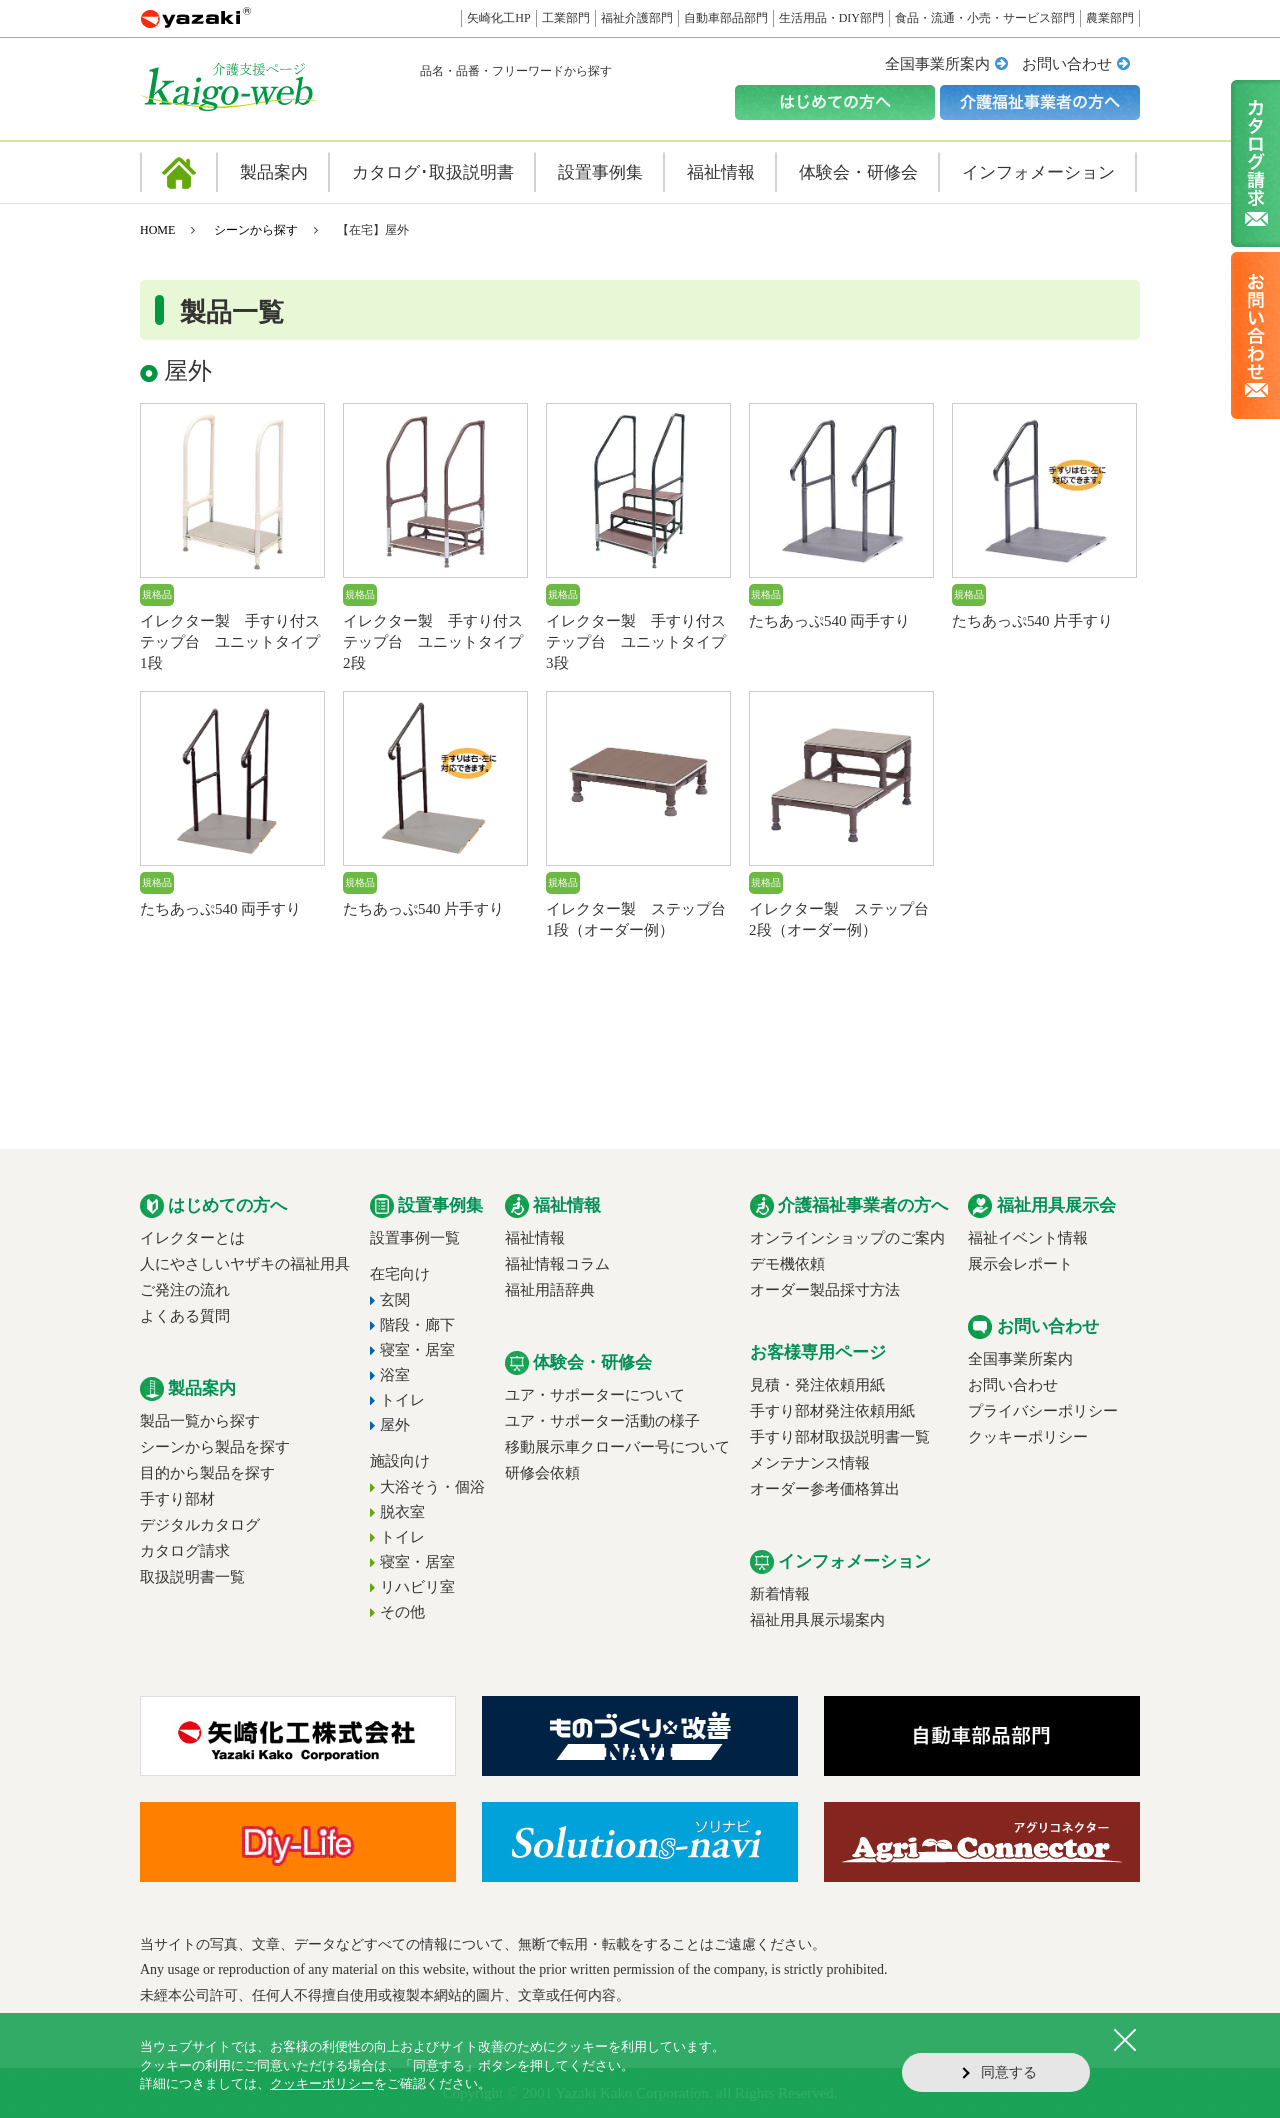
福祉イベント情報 (1028, 1238)
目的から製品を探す (207, 1473)
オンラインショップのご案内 (847, 1238)
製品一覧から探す (200, 1421)
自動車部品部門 (726, 18)
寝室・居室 (417, 1350)
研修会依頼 (542, 1473)
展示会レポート (1020, 1264)
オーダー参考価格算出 (825, 1489)
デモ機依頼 (787, 1264)
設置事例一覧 (415, 1238)
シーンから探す (256, 230)
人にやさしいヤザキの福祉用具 (245, 1264)
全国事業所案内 (937, 64)
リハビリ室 (417, 1587)
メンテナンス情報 (810, 1463)
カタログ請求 (185, 1551)
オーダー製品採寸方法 (825, 1290)
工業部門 (566, 18)
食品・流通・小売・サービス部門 (985, 18)
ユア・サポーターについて (595, 1395)
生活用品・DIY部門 (831, 18)
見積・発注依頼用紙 (817, 1385)
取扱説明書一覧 (192, 1577)
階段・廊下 (417, 1325)
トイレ (402, 1400)
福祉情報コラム (557, 1264)
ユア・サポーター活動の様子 (602, 1421)
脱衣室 (402, 1512)
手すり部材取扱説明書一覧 (840, 1437)
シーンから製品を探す (215, 1447)
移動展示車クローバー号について (617, 1447)
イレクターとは (192, 1238)
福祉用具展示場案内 (817, 1620)
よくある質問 (185, 1316)
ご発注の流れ (185, 1290)
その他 (402, 1612)
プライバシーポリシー (1043, 1411)
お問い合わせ (1067, 64)
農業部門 (1110, 18)
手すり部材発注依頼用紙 (832, 1411)
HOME (157, 230)
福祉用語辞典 (550, 1290)
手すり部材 (177, 1499)
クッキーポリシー (1028, 1437)
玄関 (395, 1300)
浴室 (395, 1375)
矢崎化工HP (498, 18)
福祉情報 (535, 1238)
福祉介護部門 (637, 18)
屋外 (395, 1425)
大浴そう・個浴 (432, 1487)
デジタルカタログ (200, 1525)
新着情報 (780, 1594)
